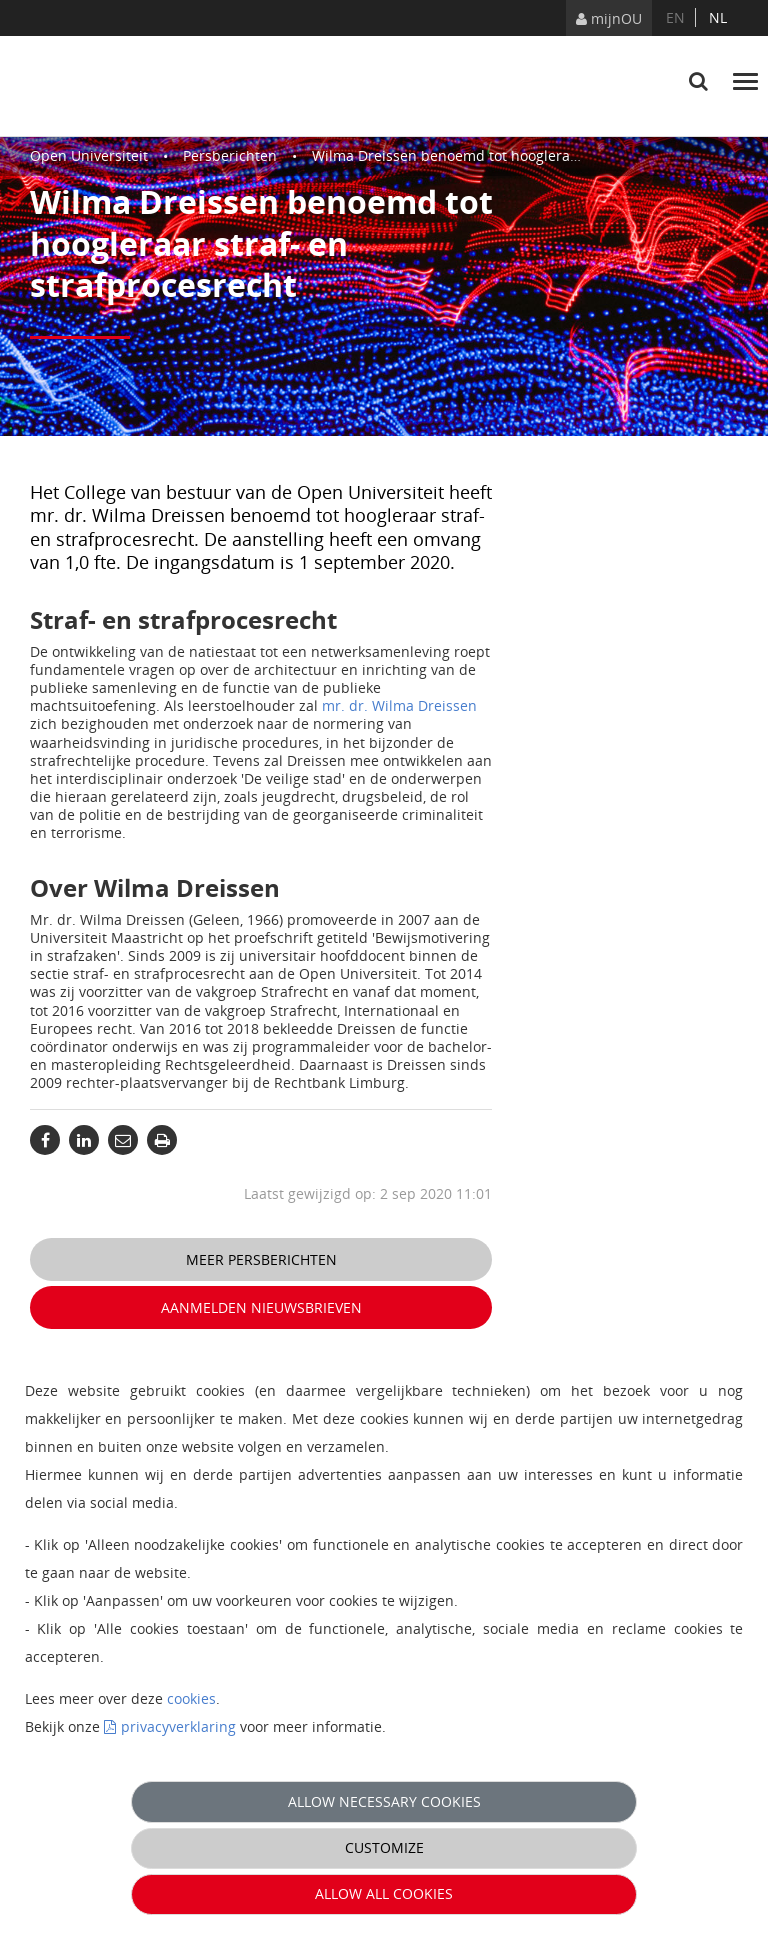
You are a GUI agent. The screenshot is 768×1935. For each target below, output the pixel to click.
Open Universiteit (89, 155)
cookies (191, 1698)
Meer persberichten (261, 1259)
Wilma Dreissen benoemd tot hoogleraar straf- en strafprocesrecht (536, 155)
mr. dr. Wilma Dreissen (399, 705)
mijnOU (609, 18)
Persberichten (230, 155)
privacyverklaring (178, 1726)
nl (718, 17)
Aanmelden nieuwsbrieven (261, 1307)
